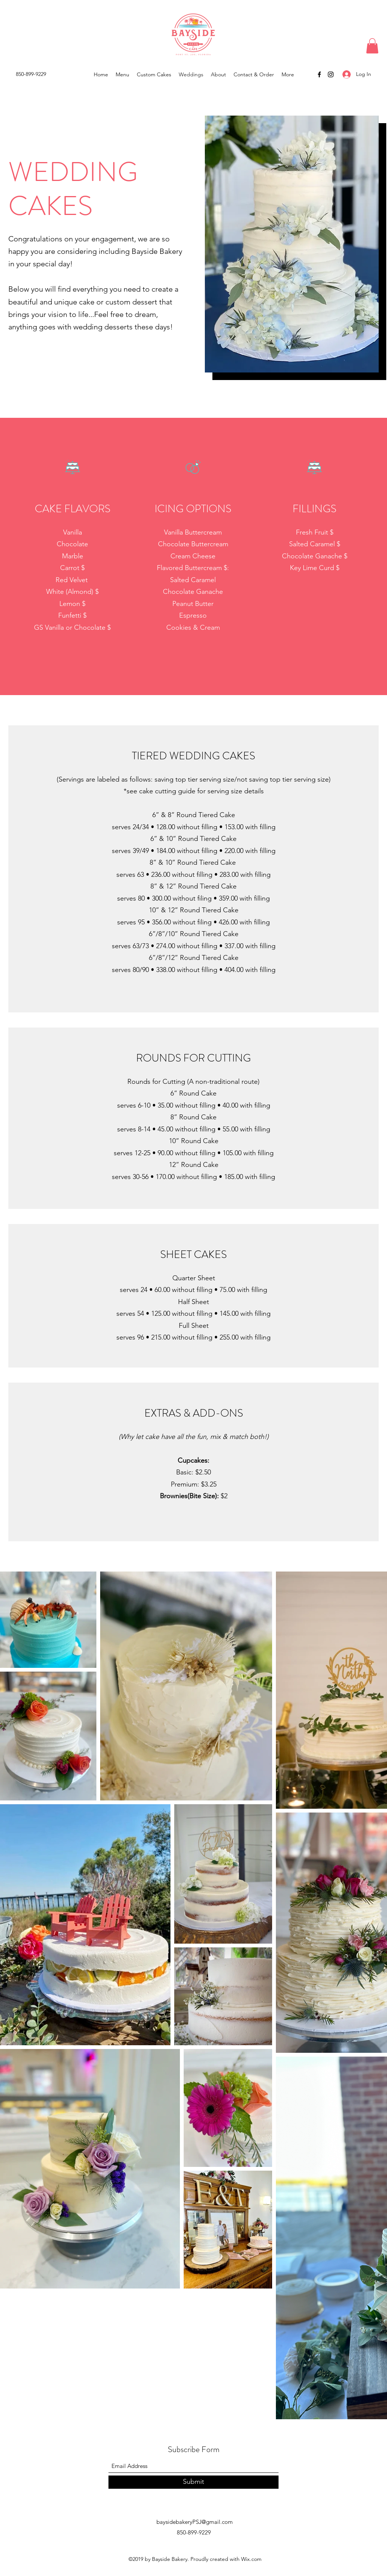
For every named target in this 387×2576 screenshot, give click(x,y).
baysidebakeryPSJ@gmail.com (194, 2521)
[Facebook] (319, 74)
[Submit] (193, 2482)
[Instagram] (330, 74)
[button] (372, 46)
